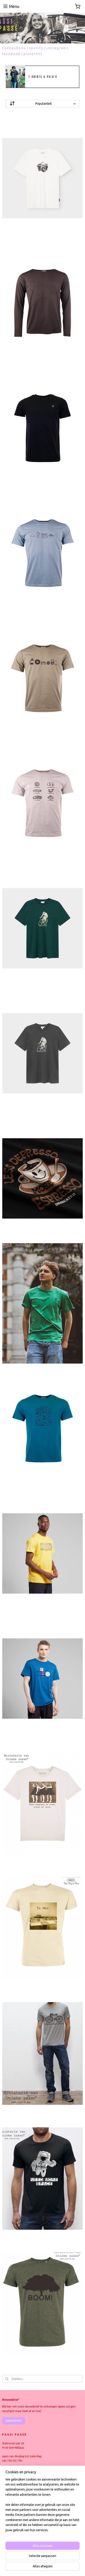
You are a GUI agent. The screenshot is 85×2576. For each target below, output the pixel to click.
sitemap (41, 2560)
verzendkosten (12, 2542)
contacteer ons (12, 2516)
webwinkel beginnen (66, 2560)
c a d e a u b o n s (13, 48)
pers (34, 2516)
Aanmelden (14, 2420)
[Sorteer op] (42, 103)
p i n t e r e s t (33, 54)
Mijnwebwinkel (50, 2567)
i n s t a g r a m (56, 48)
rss (49, 2560)
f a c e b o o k (11, 54)
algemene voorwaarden (18, 2537)
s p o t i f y (36, 48)
